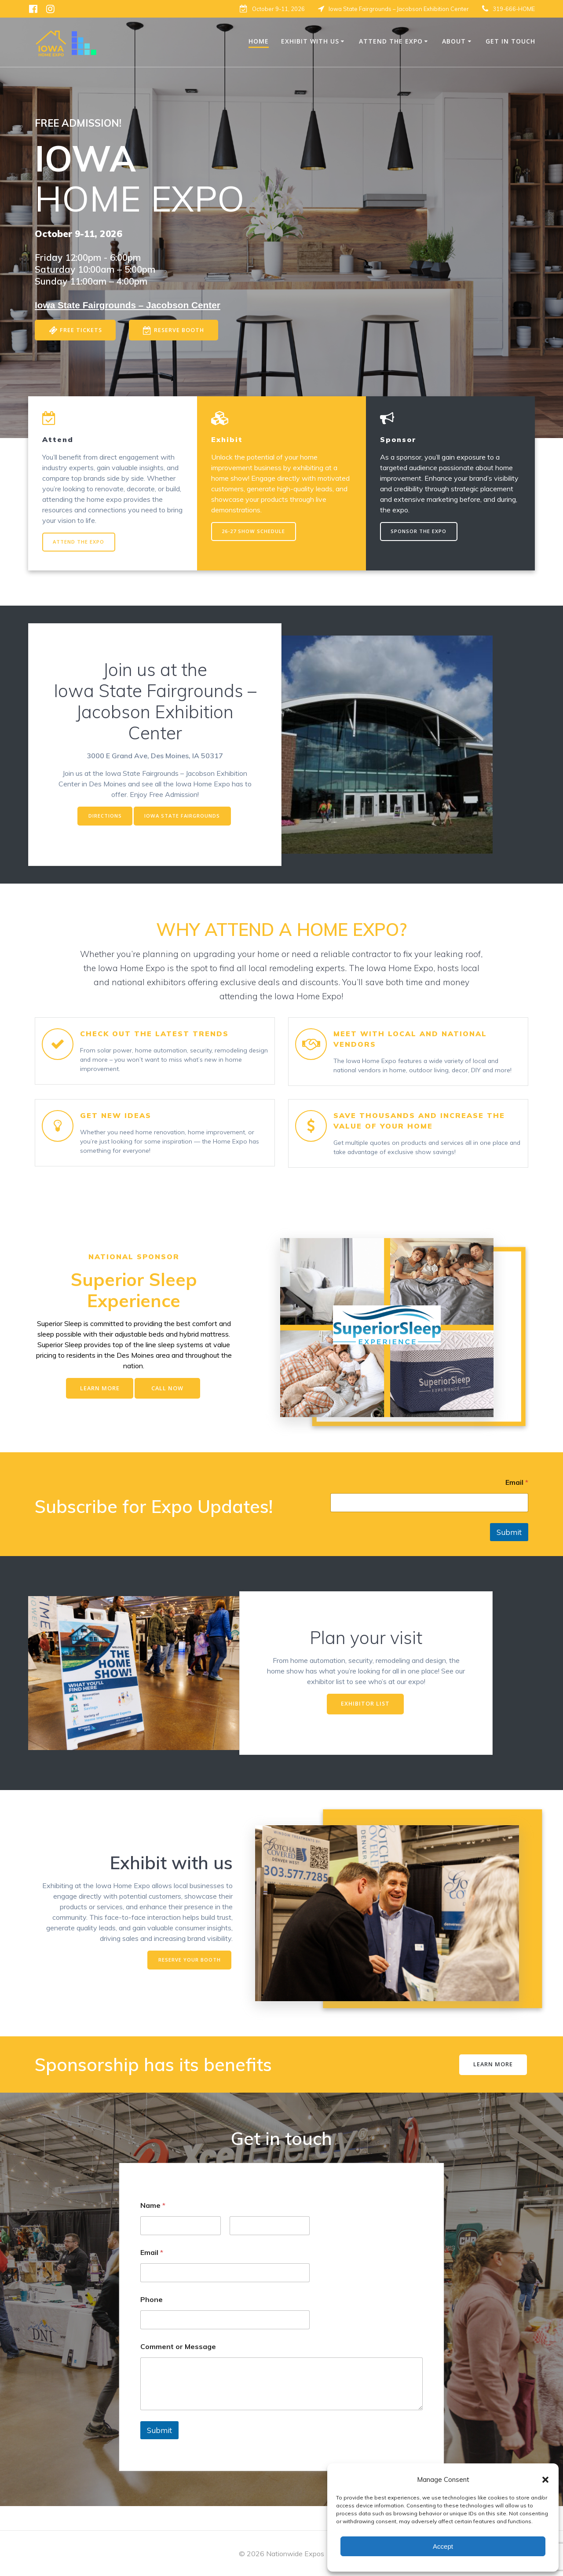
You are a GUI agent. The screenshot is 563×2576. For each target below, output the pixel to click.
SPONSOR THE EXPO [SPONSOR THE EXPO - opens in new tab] (420, 533)
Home (259, 41)
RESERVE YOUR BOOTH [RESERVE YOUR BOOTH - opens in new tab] (188, 1982)
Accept (443, 2546)
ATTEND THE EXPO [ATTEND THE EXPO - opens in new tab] (80, 544)
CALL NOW (170, 1408)
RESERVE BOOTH (180, 331)
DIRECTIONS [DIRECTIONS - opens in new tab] (102, 819)
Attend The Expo (391, 41)
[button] (545, 2479)
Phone (151, 2323)
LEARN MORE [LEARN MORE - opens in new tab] (97, 1408)
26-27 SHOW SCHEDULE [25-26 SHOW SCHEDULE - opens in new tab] (256, 533)
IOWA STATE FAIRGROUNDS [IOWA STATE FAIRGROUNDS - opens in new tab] (183, 819)
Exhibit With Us (310, 41)
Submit (509, 1552)
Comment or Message (178, 2370)
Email (516, 1502)
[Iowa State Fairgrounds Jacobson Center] (127, 305)
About (454, 41)
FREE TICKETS (77, 331)
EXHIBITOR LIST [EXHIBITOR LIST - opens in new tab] (365, 1725)
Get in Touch (510, 41)
